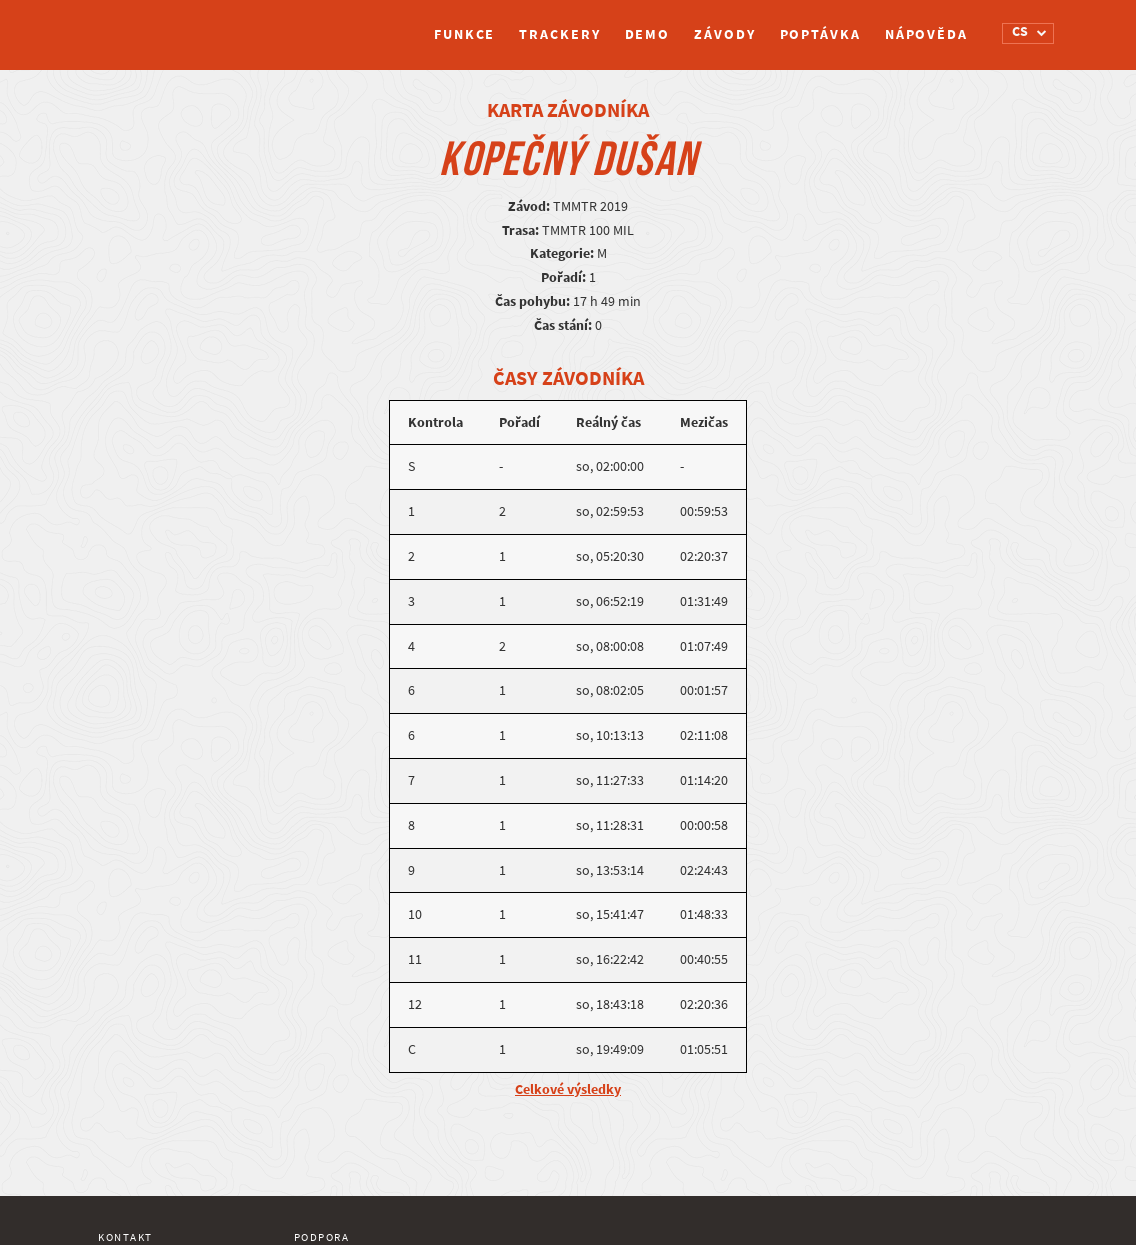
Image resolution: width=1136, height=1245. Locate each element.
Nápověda (926, 34)
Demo (648, 34)
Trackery (559, 34)
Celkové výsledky (568, 1089)
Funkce (464, 34)
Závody (724, 34)
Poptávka (820, 34)
